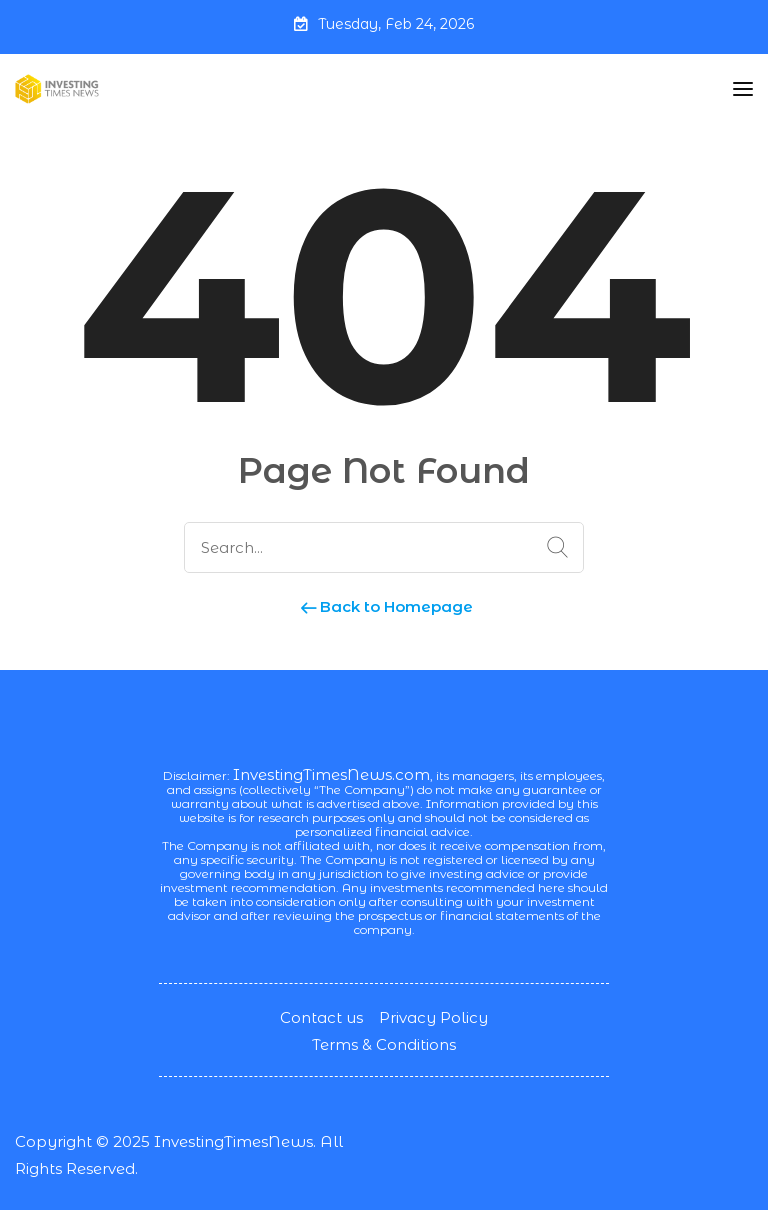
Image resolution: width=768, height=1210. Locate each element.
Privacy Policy (433, 1017)
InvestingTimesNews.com (331, 774)
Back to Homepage (384, 606)
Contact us (321, 1017)
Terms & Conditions (384, 1044)
